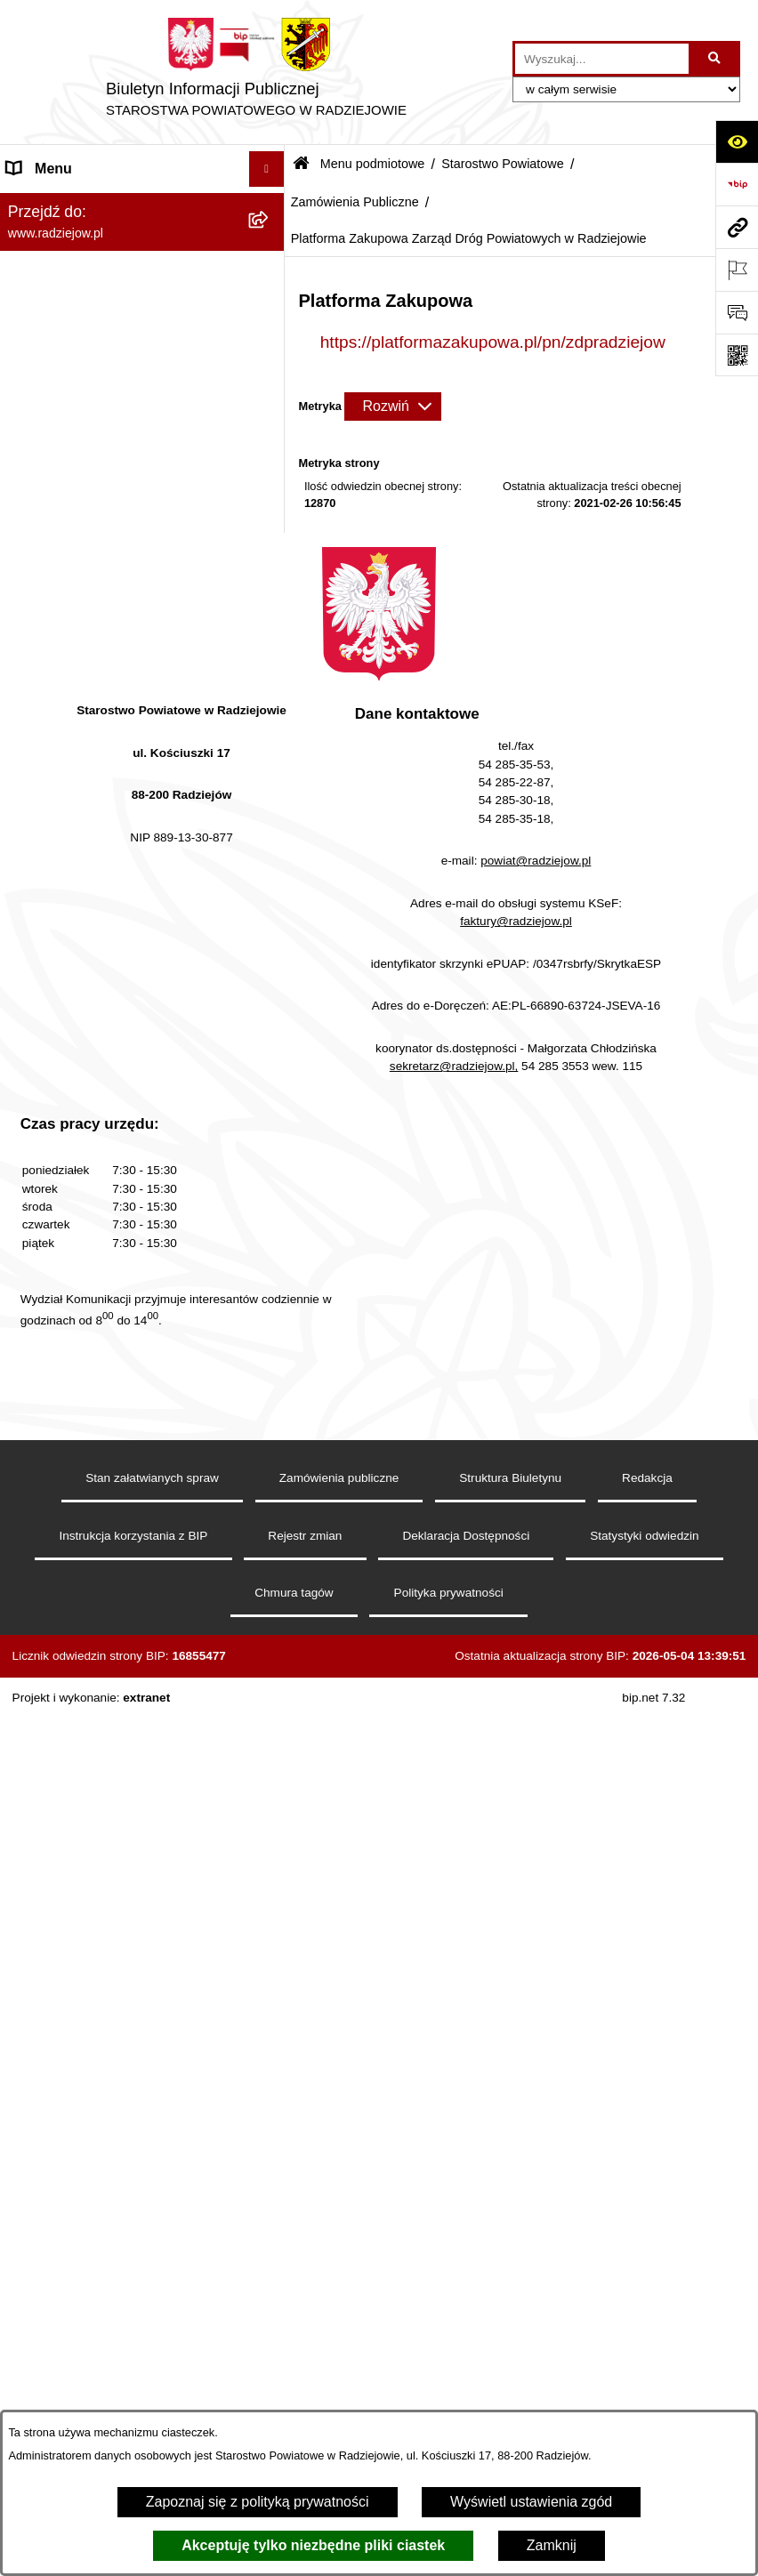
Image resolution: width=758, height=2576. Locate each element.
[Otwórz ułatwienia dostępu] (736, 141)
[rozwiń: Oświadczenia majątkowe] (270, 1403)
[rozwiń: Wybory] (270, 2045)
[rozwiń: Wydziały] (270, 628)
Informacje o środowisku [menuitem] (84, 1717)
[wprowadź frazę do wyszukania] (601, 58)
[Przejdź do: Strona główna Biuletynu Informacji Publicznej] (301, 165)
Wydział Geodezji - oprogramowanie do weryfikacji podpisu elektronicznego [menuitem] (121, 1888)
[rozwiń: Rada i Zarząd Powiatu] (270, 298)
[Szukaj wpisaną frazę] (715, 58)
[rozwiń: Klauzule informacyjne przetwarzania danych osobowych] (270, 1626)
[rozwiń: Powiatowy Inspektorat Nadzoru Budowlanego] (270, 1754)
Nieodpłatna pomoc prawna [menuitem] (94, 2115)
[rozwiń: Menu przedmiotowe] (270, 1519)
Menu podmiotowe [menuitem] (65, 204)
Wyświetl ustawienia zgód (531, 2501)
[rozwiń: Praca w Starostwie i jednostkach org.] (270, 1682)
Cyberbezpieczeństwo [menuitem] (77, 2293)
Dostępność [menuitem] (45, 2329)
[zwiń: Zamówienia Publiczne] (270, 676)
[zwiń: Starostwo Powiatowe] (270, 346)
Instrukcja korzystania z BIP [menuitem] (94, 1589)
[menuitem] (142, 251)
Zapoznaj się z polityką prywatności (257, 2501)
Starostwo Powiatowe (502, 164)
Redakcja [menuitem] (37, 1553)
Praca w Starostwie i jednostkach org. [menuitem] (126, 1681)
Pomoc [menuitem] (29, 2186)
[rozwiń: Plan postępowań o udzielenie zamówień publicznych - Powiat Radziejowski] (270, 1061)
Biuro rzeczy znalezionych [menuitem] (89, 2080)
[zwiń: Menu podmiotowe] (270, 205)
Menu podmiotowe (372, 164)
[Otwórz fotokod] (736, 355)
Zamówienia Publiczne (355, 202)
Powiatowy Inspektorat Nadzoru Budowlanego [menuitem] (107, 1763)
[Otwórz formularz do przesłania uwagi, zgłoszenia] (736, 312)
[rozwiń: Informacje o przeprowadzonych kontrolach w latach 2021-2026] (270, 1172)
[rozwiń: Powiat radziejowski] (270, 251)
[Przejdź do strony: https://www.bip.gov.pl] (736, 184)
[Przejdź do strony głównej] (256, 72)
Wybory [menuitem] (31, 2044)
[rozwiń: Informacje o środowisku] (270, 1718)
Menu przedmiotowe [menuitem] (71, 1517)
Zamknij (552, 2545)
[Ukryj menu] (267, 169)
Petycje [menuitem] (30, 2151)
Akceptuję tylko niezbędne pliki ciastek (313, 2545)
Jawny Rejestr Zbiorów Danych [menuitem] (105, 2258)
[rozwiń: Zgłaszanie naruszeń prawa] (270, 1309)
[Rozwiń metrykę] (392, 406)
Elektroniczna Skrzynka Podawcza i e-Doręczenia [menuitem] (127, 1820)
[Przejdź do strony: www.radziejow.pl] (736, 226)
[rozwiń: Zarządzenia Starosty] (270, 1262)
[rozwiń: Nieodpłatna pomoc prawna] (270, 2117)
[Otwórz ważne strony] (736, 269)
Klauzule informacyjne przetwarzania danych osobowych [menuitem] (123, 1635)
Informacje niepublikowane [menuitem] (91, 2222)
